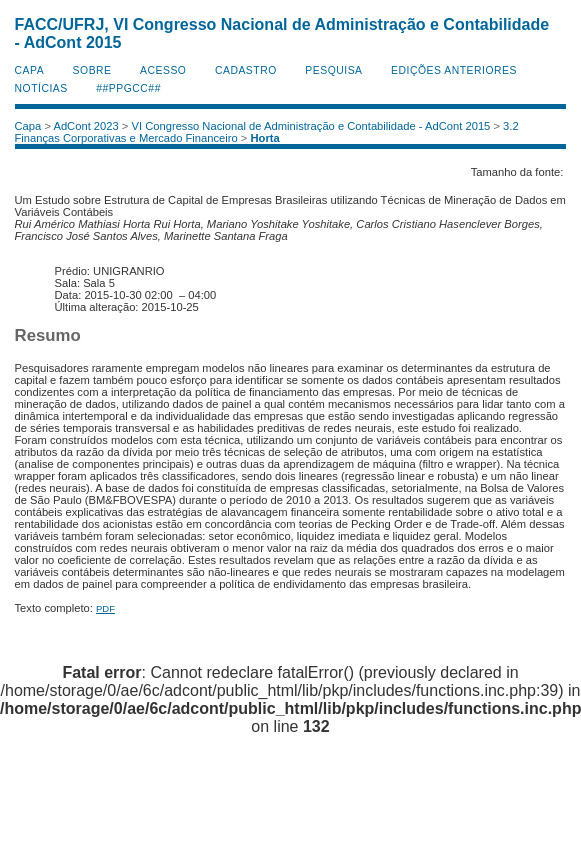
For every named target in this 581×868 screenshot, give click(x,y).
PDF (105, 608)
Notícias (41, 88)
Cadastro (246, 70)
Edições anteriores (454, 70)
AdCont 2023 (85, 126)
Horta (265, 138)
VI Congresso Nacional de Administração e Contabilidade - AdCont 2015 (310, 126)
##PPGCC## (128, 88)
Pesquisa (333, 70)
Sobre (92, 70)
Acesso (163, 70)
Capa (30, 70)
